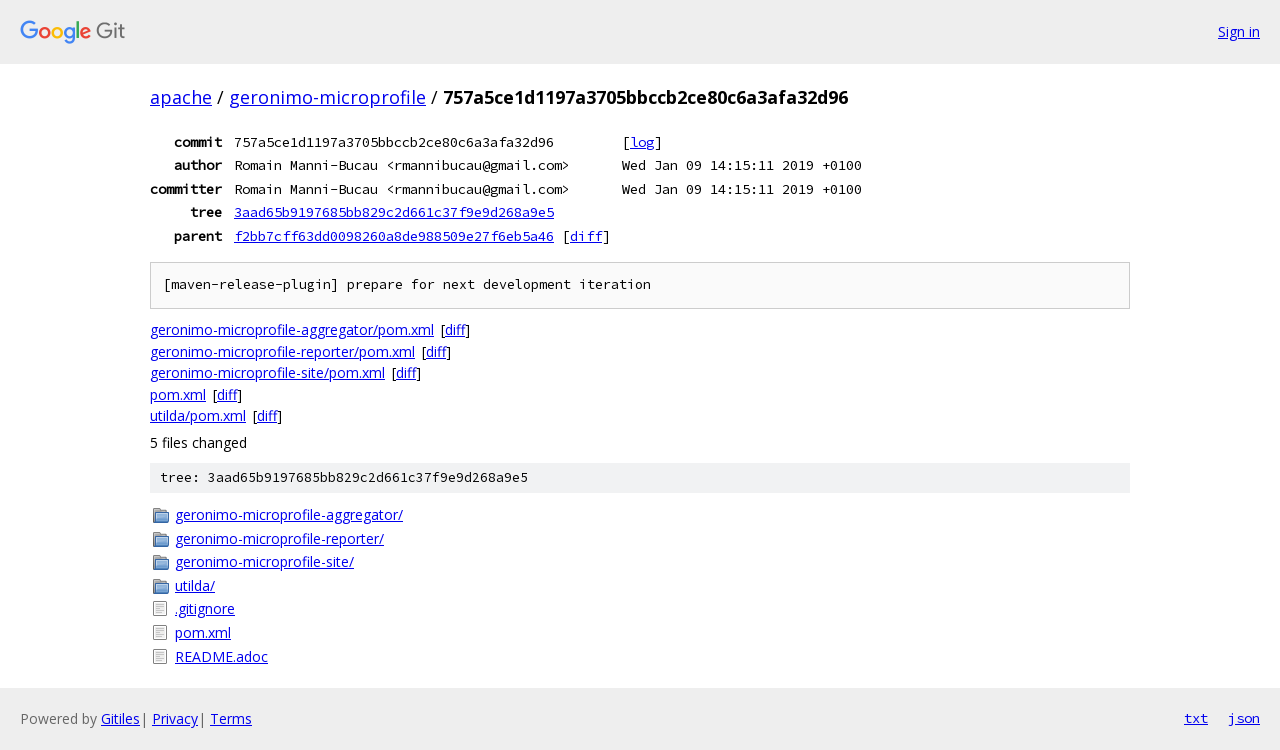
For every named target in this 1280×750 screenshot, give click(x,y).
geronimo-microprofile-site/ (264, 561)
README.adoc (221, 656)
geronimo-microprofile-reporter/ (279, 538)
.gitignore (205, 608)
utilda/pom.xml (198, 415)
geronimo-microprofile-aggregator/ (289, 514)
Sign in (1239, 31)
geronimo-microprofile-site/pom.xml (267, 372)
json (1244, 718)
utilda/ (195, 585)
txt (1196, 718)
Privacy (175, 718)
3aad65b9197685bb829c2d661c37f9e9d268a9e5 (394, 212)
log (642, 142)
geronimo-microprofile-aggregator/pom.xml (292, 329)
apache (181, 97)
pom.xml (178, 394)
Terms (231, 718)
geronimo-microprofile (327, 97)
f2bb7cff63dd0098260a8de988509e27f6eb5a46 (394, 236)
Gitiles (120, 718)
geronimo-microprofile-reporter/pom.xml (282, 351)
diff (586, 236)
